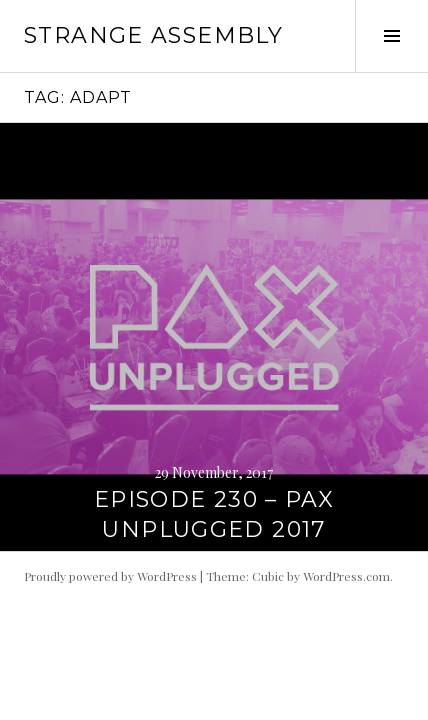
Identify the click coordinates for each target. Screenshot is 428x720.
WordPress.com (346, 576)
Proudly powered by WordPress (110, 576)
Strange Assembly (153, 35)
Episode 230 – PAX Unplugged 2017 (214, 514)
